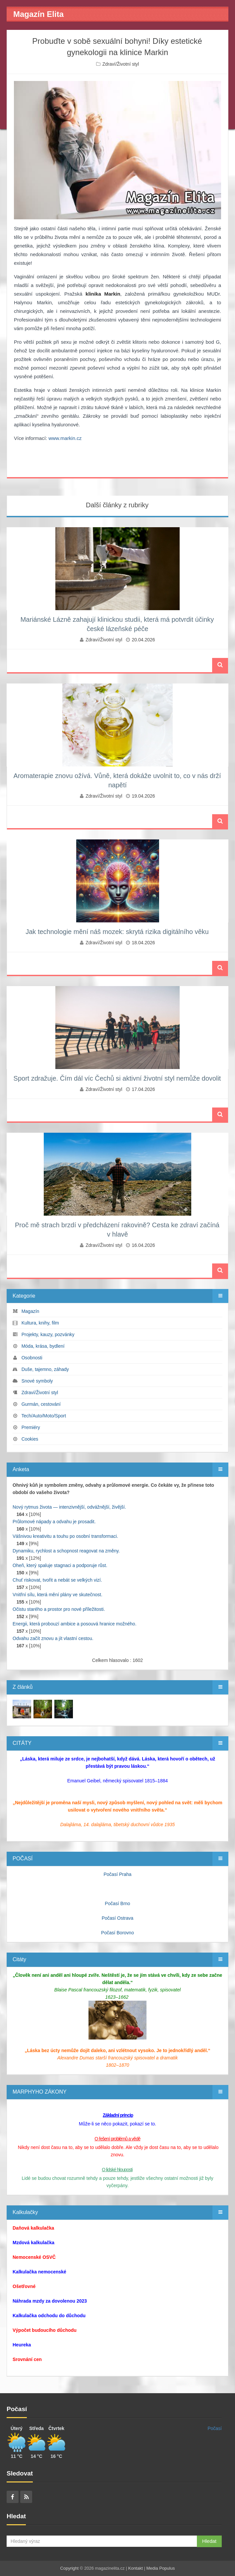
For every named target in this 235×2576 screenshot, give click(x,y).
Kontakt (135, 2568)
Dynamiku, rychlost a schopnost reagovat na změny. (66, 1550)
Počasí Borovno (117, 1932)
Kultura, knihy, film (40, 1322)
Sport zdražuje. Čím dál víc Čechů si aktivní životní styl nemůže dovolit (117, 1078)
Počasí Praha (117, 1874)
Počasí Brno (117, 1903)
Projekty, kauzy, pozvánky (48, 1334)
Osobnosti (32, 1357)
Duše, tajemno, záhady (45, 1369)
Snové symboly (37, 1381)
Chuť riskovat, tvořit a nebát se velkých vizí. (57, 1580)
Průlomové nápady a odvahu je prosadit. (54, 1521)
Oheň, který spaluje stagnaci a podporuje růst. (60, 1565)
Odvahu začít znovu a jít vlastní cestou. (53, 1638)
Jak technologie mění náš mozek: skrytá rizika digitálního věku (117, 931)
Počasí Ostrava (118, 1918)
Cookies (30, 1439)
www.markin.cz (65, 438)
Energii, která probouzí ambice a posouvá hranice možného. (75, 1623)
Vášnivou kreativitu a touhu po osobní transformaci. (65, 1536)
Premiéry (31, 1427)
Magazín (30, 1311)
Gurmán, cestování (41, 1404)
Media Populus (160, 2568)
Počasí (214, 2428)
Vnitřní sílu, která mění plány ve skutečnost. (57, 1594)
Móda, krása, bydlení (43, 1346)
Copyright (69, 2568)
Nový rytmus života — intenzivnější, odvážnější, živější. (69, 1507)
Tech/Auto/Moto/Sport (43, 1415)
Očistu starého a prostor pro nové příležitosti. (59, 1609)
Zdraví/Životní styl (120, 64)
